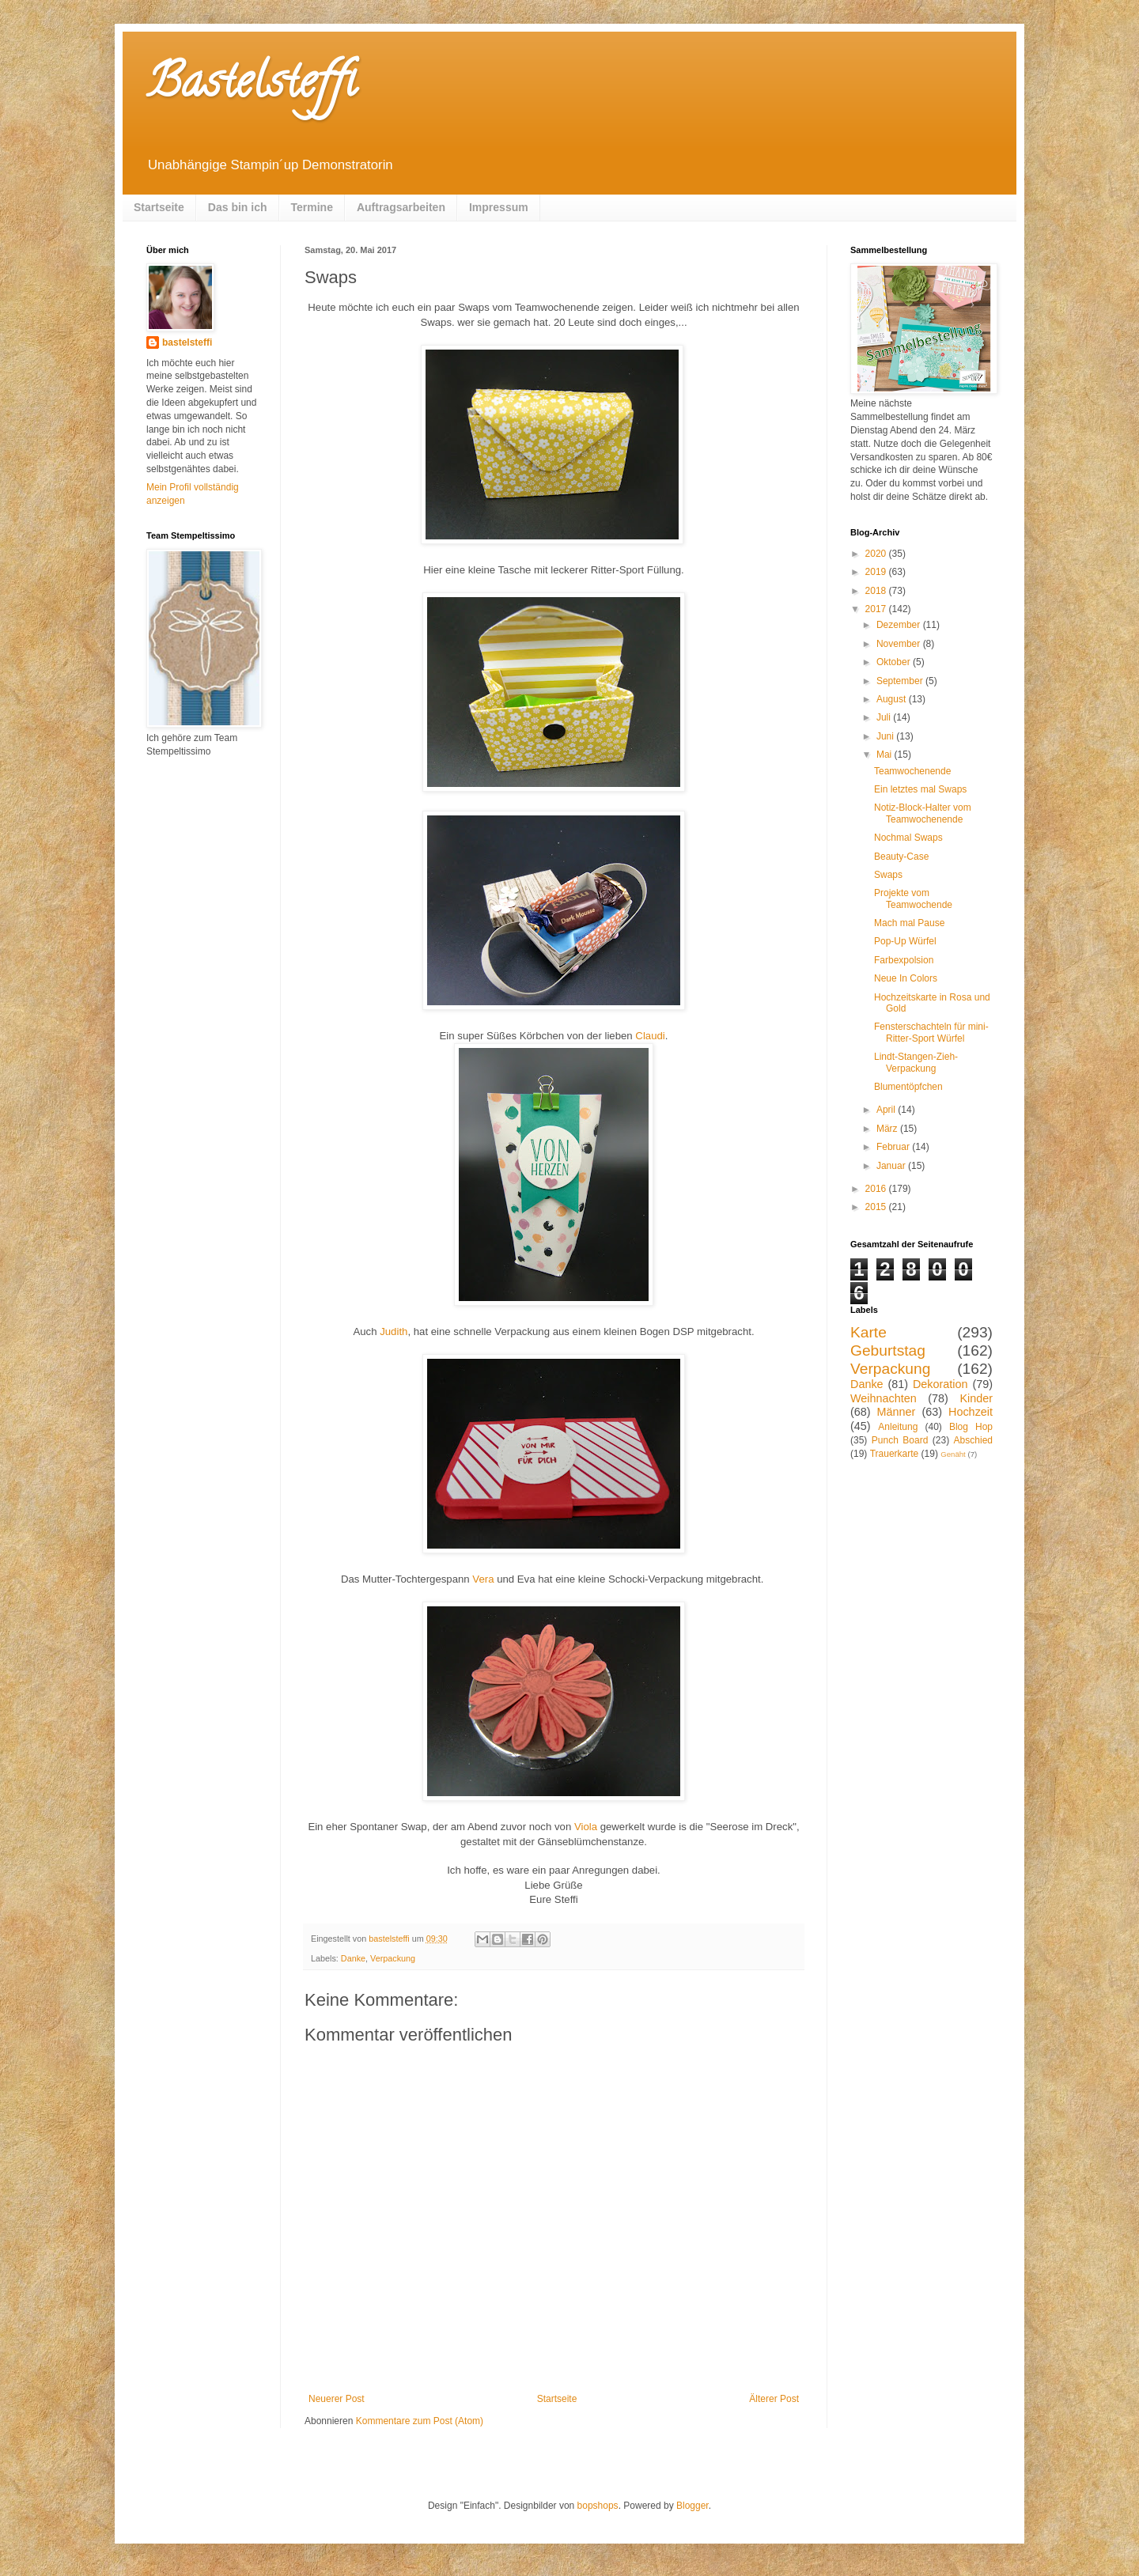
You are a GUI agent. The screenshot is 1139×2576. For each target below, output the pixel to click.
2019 (877, 571)
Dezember (899, 624)
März (888, 1128)
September (900, 681)
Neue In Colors (905, 978)
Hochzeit (970, 1411)
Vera (483, 1579)
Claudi (649, 1036)
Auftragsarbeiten (401, 207)
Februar (894, 1146)
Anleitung (898, 1426)
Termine (312, 207)
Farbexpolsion (903, 960)
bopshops (598, 2505)
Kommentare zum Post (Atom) (419, 2421)
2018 (877, 590)
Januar (892, 1165)
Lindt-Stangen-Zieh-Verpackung (916, 1062)
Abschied (973, 1440)
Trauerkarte (894, 1453)
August (892, 699)
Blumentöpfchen (908, 1086)
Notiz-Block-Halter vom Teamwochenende (922, 813)
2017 (877, 609)
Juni (886, 736)
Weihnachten (883, 1398)
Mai (885, 754)
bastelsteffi (187, 342)
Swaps (888, 874)
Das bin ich (237, 207)
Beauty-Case (901, 856)
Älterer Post (774, 2398)
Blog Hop (971, 1426)
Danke (353, 1958)
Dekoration (940, 1384)
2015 (877, 1206)
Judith (393, 1331)
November (899, 643)
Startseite (159, 207)
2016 (877, 1188)
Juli (884, 717)
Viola (585, 1827)
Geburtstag (887, 1350)
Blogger (692, 2505)
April (887, 1109)
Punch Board (900, 1440)
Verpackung (392, 1958)
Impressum (498, 207)
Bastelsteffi (251, 86)
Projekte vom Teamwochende (913, 898)
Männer (896, 1411)
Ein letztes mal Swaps (920, 789)
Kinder (976, 1398)
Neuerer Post (336, 2398)
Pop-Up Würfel (905, 941)
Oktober (894, 662)
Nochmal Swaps (908, 837)
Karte (868, 1332)
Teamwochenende (912, 771)
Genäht (952, 1454)
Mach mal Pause (909, 923)
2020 (877, 553)
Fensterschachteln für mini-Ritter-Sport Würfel (931, 1032)
